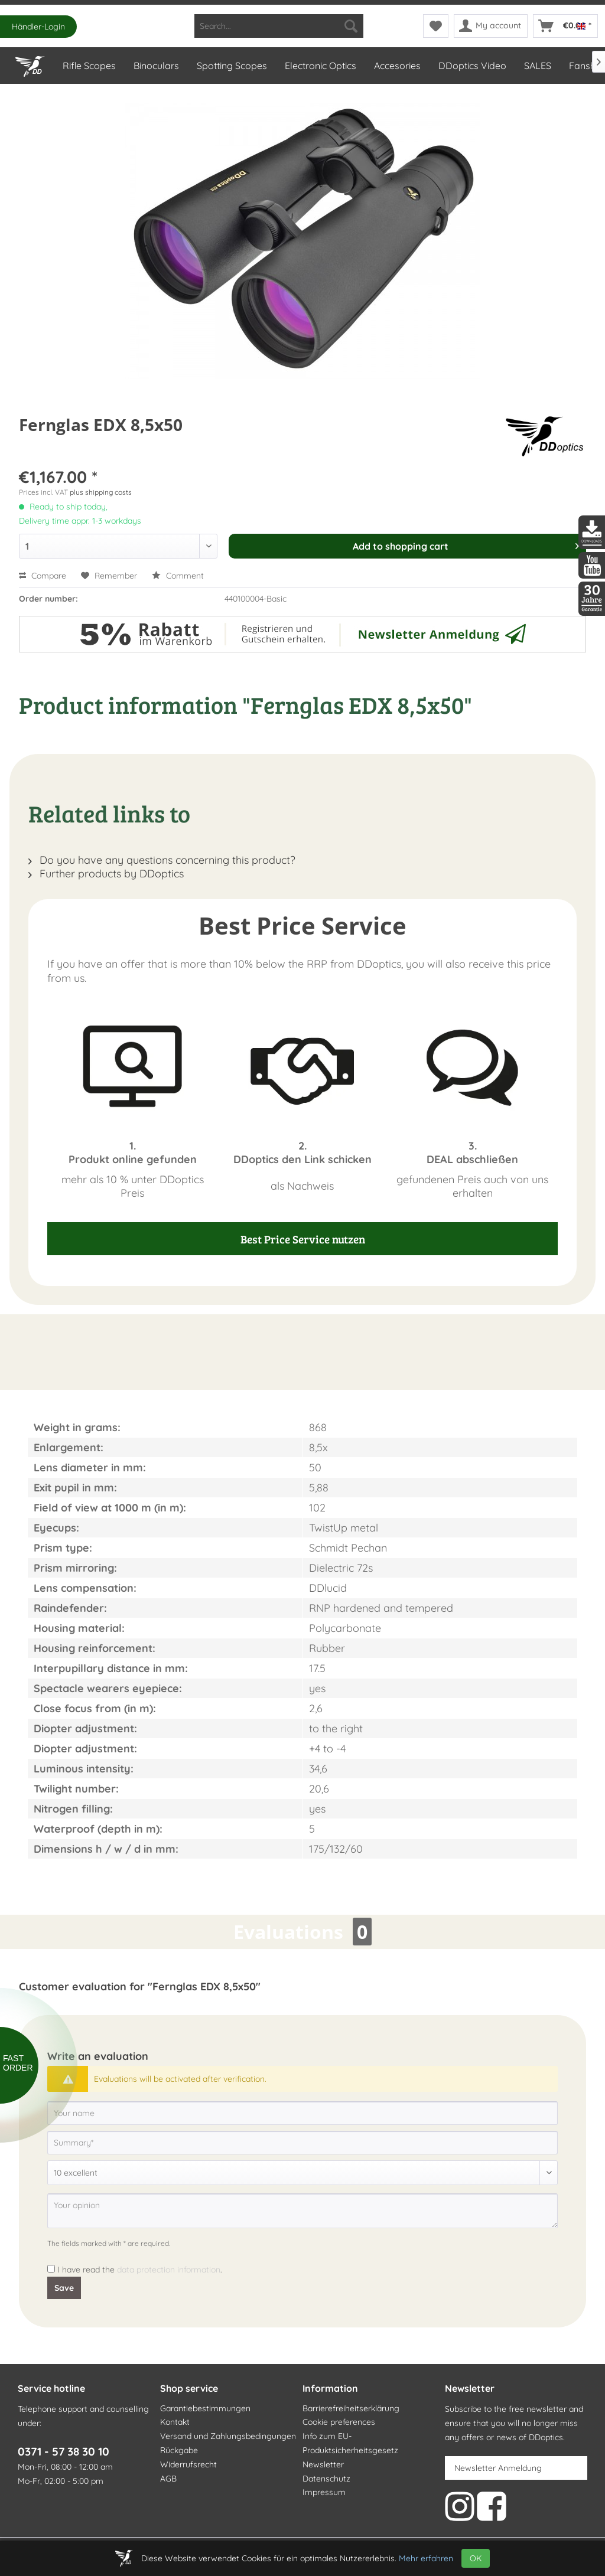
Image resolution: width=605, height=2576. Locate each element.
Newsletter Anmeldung (498, 2468)
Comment (178, 575)
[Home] (29, 63)
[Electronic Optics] (320, 65)
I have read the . (139, 2269)
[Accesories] (397, 65)
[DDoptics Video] (472, 65)
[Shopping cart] (565, 26)
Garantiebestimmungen (205, 2408)
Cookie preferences (338, 2422)
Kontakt (175, 2422)
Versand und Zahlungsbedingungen (228, 2436)
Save (64, 2288)
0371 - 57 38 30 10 (63, 2451)
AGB (168, 2478)
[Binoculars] (155, 65)
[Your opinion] (302, 2210)
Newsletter (323, 2464)
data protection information (168, 2269)
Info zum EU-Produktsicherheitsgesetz (350, 2443)
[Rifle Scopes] (88, 65)
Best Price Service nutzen (302, 1238)
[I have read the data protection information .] (51, 2269)
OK (476, 2558)
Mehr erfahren (426, 2558)
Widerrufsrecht (188, 2464)
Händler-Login (38, 26)
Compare (42, 575)
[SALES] (537, 65)
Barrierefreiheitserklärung (350, 2408)
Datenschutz (326, 2478)
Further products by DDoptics (106, 873)
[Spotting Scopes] (231, 65)
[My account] (491, 26)
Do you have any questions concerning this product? (161, 860)
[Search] (351, 26)
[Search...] (279, 26)
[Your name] (302, 2113)
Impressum (324, 2492)
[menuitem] (279, 26)
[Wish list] (435, 26)
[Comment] (302, 2172)
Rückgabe (179, 2450)
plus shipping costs (101, 492)
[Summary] (302, 2142)
